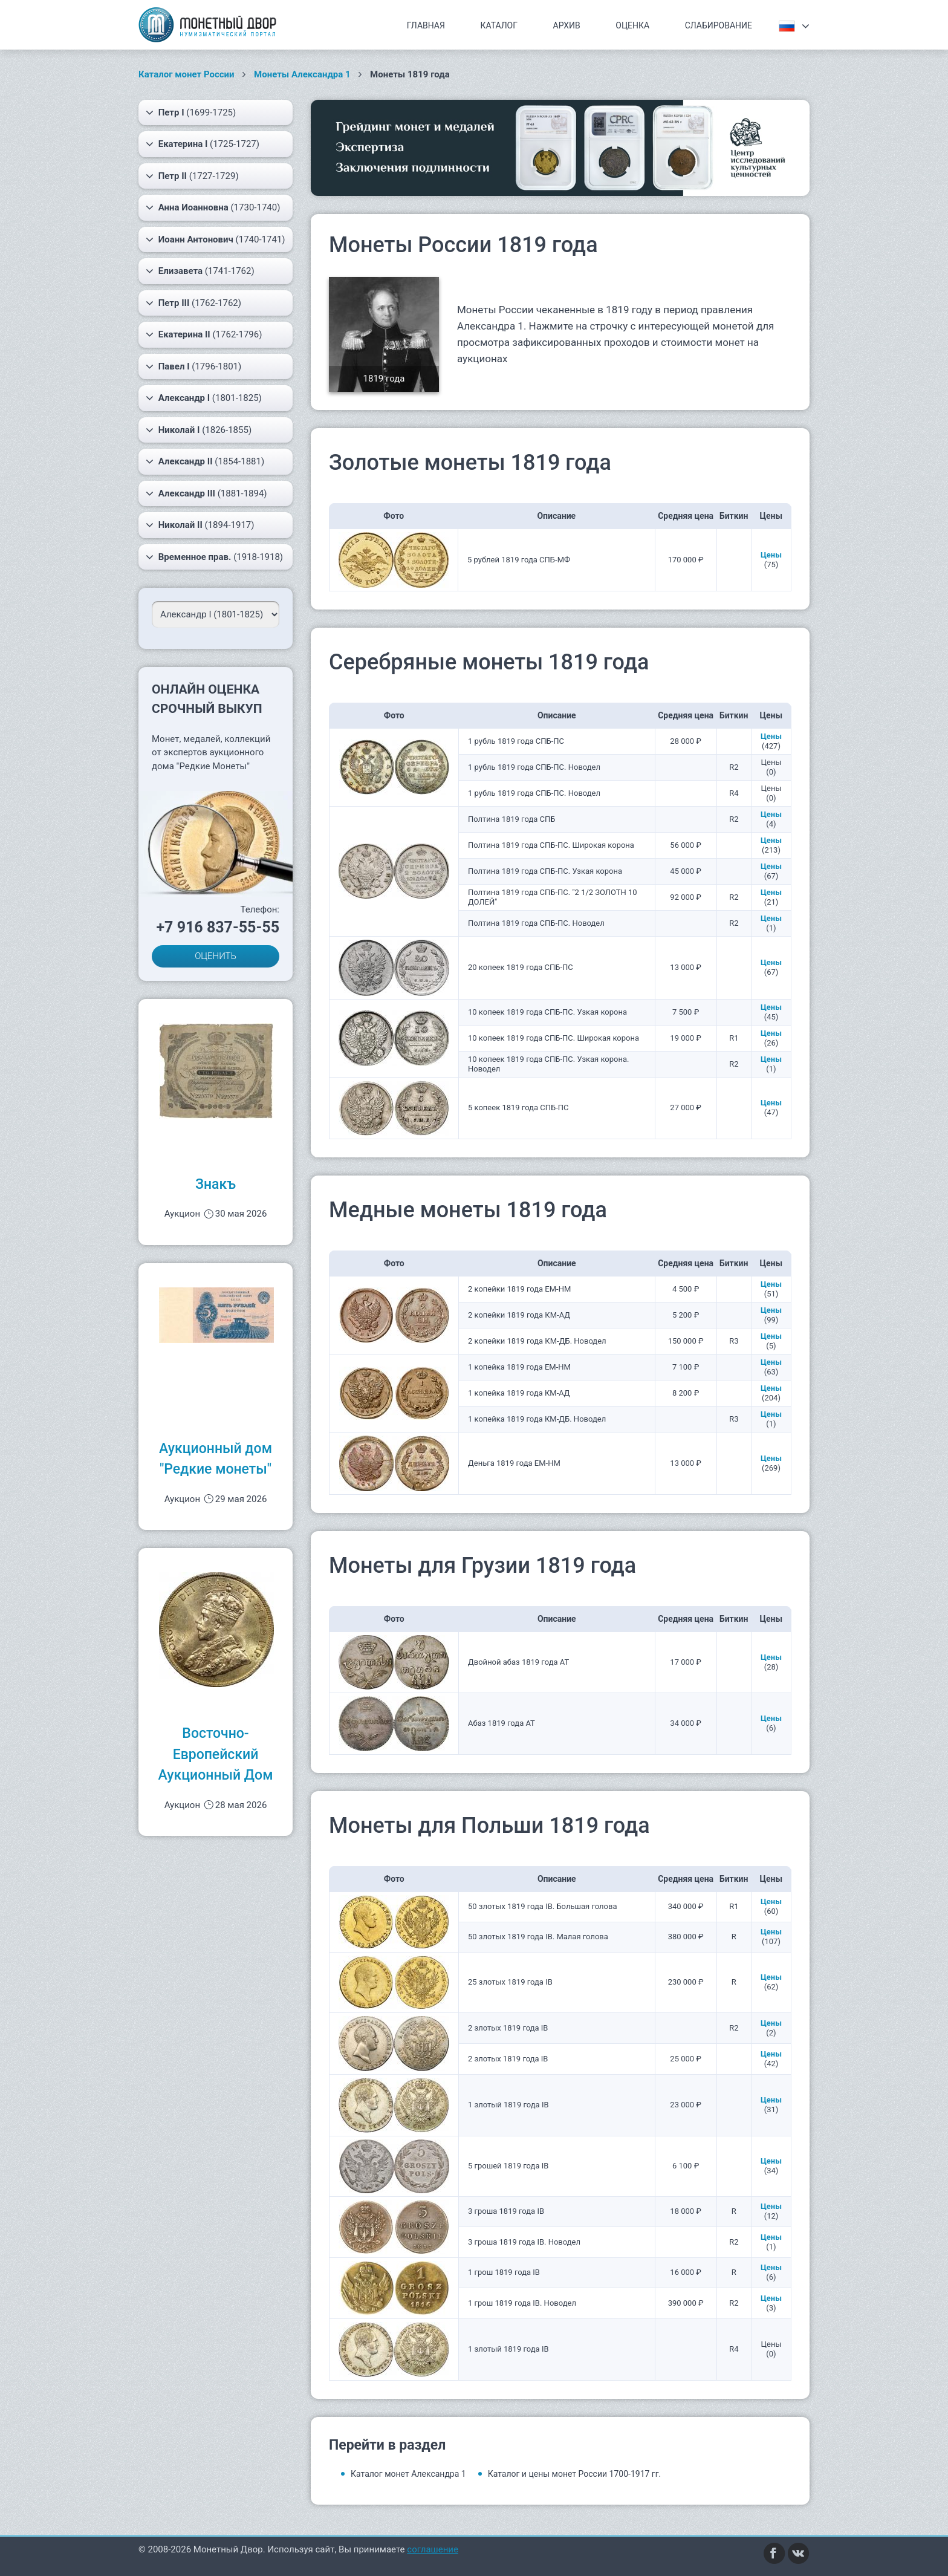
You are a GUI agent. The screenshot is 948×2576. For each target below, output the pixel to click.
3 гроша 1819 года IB (506, 2211)
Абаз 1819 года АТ (501, 1723)
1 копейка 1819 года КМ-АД (519, 1392)
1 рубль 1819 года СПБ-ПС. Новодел (534, 767)
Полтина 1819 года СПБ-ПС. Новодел (536, 923)
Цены (771, 554)
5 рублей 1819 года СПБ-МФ (518, 559)
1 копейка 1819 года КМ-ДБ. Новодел (537, 1418)
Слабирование (718, 25)
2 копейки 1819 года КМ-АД (519, 1314)
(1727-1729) (192, 176)
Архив (566, 25)
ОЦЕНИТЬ (215, 956)
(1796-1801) (193, 366)
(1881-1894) (206, 493)
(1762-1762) (193, 303)
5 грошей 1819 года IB (508, 2165)
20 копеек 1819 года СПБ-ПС (520, 967)
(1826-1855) (199, 430)
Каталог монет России (186, 74)
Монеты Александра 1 (302, 74)
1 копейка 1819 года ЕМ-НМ (519, 1366)
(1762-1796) (204, 334)
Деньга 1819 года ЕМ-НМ (514, 1463)
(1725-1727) (202, 144)
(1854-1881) (205, 461)
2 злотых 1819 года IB (508, 2027)
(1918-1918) (214, 557)
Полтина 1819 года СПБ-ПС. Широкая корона (551, 845)
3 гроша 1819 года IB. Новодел (524, 2241)
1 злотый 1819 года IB (508, 2104)
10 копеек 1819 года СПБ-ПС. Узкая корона (547, 1011)
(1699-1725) (191, 112)
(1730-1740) (213, 207)
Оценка (632, 25)
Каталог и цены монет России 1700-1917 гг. (574, 2474)
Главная (426, 25)
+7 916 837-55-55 (217, 927)
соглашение (432, 2549)
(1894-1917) (200, 525)
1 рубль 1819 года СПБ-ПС (516, 741)
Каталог (499, 25)
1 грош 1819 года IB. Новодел (522, 2303)
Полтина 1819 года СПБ (511, 819)
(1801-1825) (204, 398)
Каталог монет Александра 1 (408, 2474)
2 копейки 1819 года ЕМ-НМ (519, 1288)
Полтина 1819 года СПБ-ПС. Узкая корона (545, 871)
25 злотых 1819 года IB (510, 1981)
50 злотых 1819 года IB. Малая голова (538, 1936)
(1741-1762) (200, 271)
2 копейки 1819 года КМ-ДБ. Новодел (537, 1340)
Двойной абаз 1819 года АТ (518, 1662)
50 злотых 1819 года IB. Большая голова (542, 1906)
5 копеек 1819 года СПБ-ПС (518, 1107)
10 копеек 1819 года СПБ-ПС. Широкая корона (553, 1037)
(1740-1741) (215, 239)
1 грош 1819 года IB (504, 2272)
